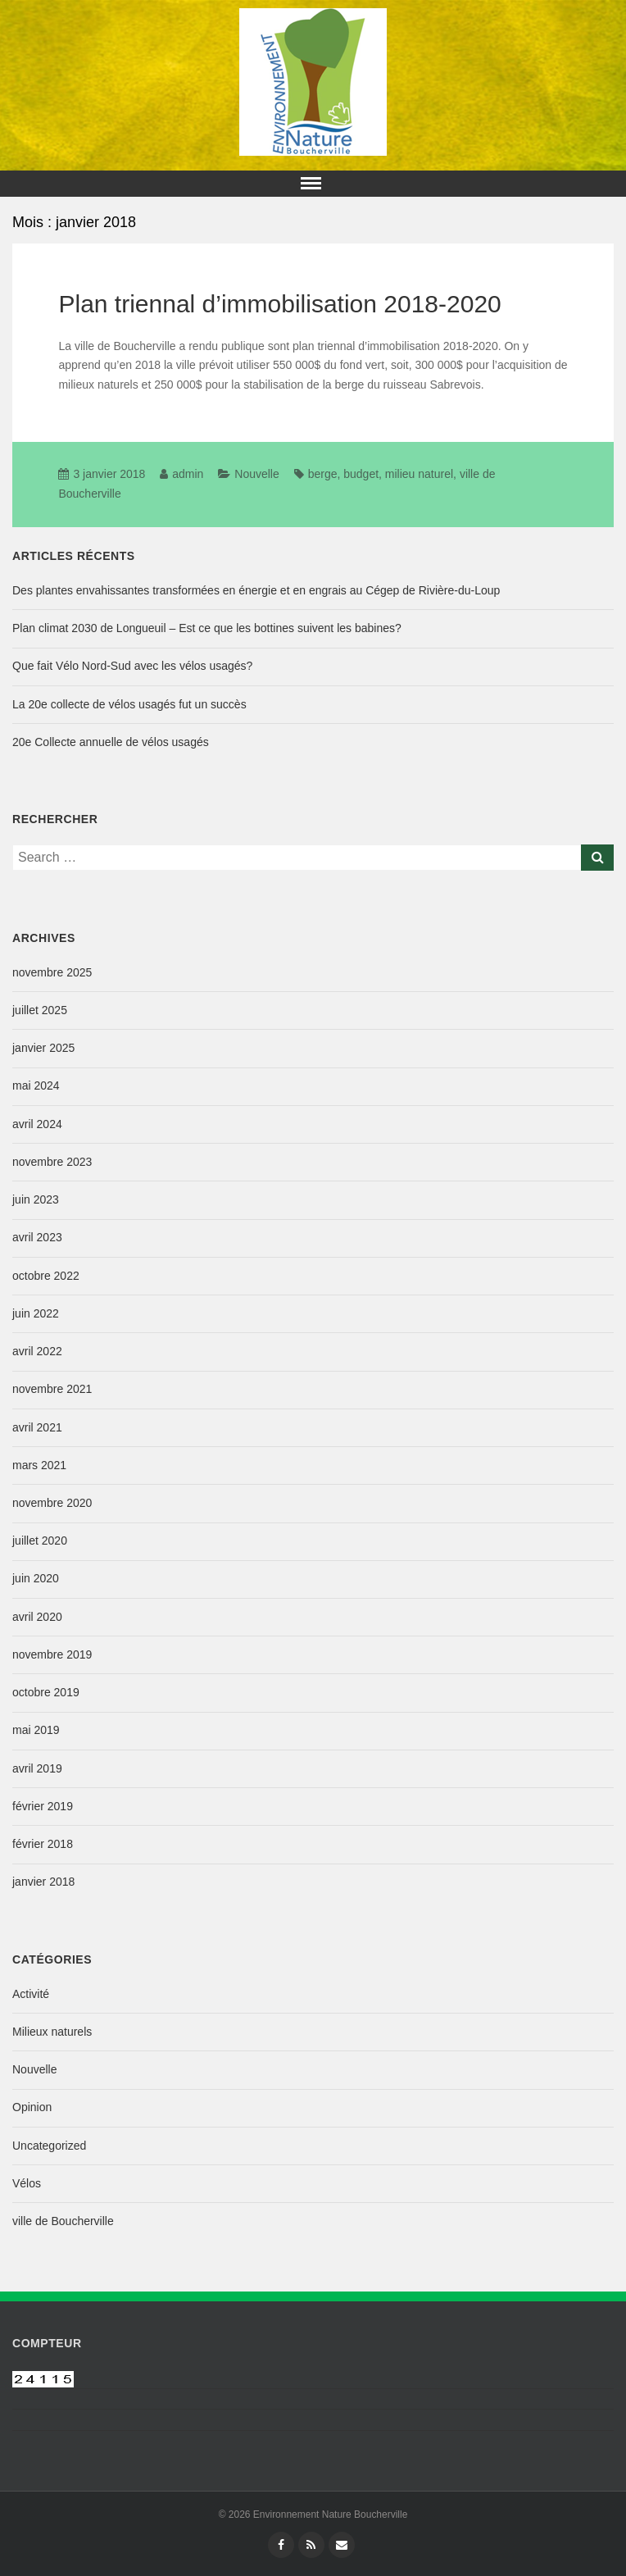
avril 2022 (37, 1351)
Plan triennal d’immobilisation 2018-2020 (279, 303)
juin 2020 (35, 1578)
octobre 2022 (45, 1275)
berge (323, 473)
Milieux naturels (52, 2031)
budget (361, 473)
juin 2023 (35, 1199)
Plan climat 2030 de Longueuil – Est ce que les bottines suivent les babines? (206, 628)
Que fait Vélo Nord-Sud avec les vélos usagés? (132, 665)
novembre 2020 (52, 1502)
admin (187, 473)
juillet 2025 (39, 1010)
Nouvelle (256, 473)
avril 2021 (37, 1427)
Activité (30, 1993)
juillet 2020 (39, 1540)
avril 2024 (37, 1124)
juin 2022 (35, 1313)
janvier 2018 (43, 1881)
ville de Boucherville (63, 2221)
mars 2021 (39, 1465)
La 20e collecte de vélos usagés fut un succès (129, 704)
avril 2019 (37, 1768)
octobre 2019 (45, 1692)
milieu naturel (419, 473)
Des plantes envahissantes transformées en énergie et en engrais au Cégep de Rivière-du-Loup (256, 590)
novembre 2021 (52, 1388)
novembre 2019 (52, 1654)
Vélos (26, 2183)
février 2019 (42, 1806)
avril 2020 (37, 1616)
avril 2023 (37, 1237)
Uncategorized (49, 2145)
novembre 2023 (52, 1161)
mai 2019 (36, 1729)
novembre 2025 (52, 972)
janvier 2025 (43, 1047)
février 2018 (42, 1843)
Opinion (32, 2107)
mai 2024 (36, 1085)
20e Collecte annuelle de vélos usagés (110, 742)
